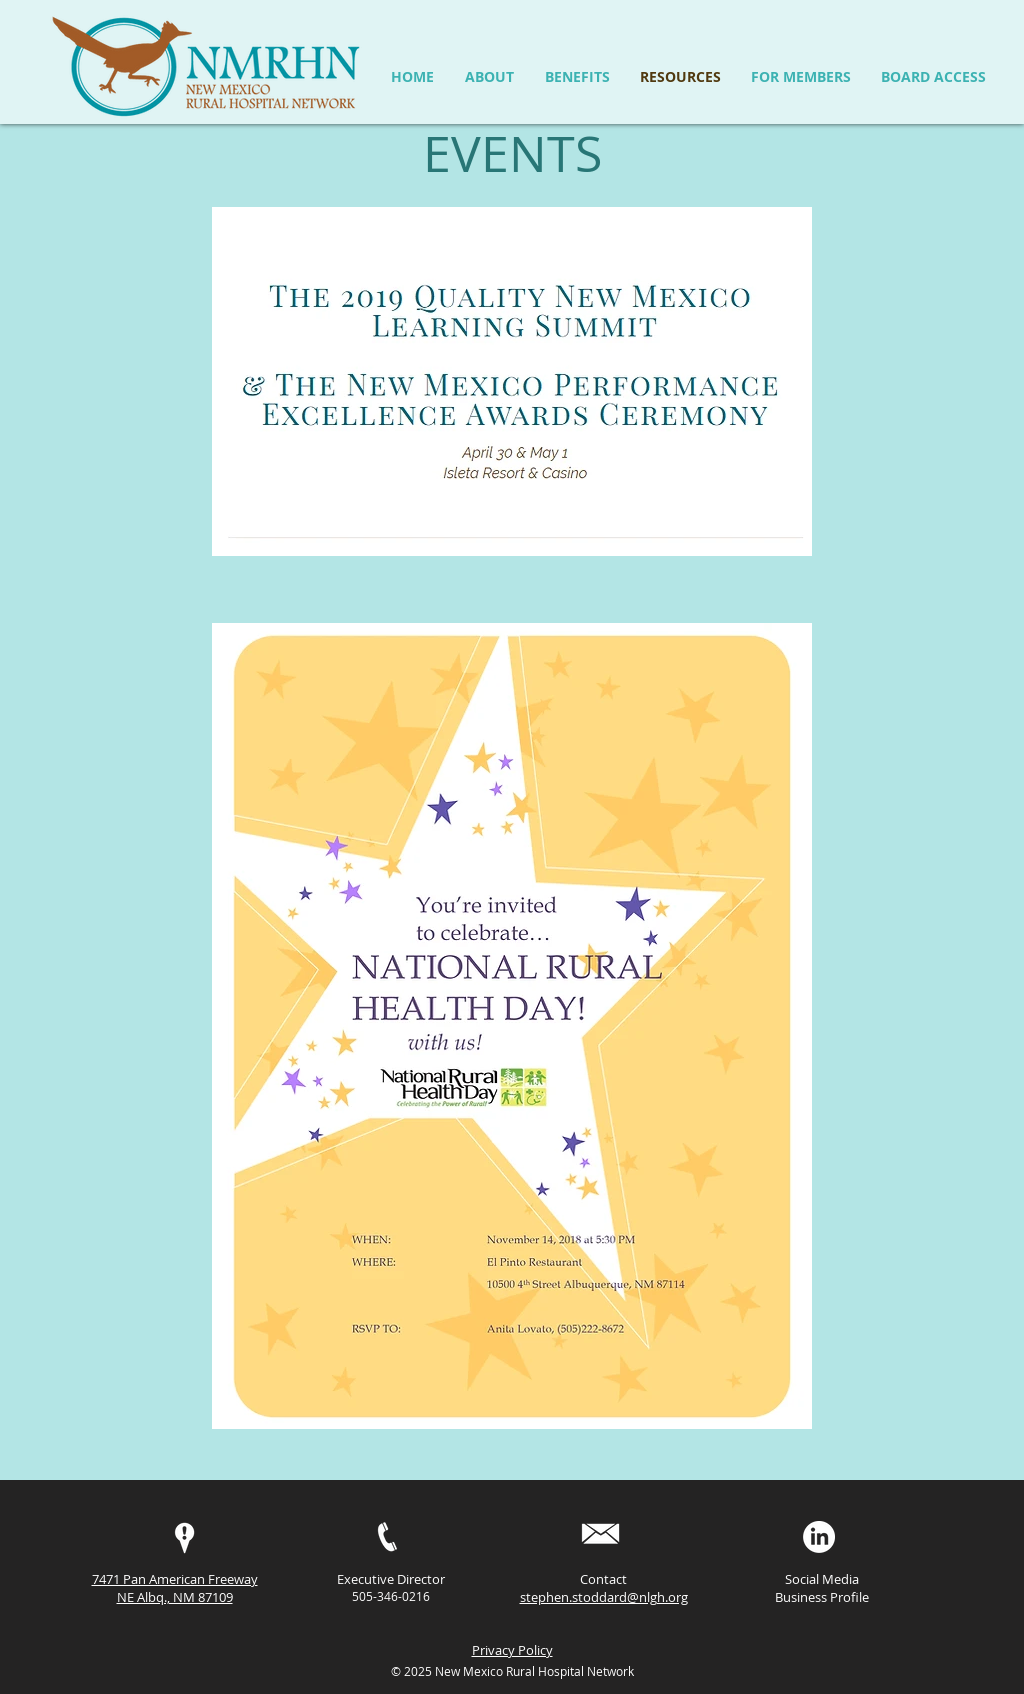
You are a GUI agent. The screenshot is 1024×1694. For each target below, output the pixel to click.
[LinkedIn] (819, 1537)
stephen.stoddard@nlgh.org (604, 1597)
